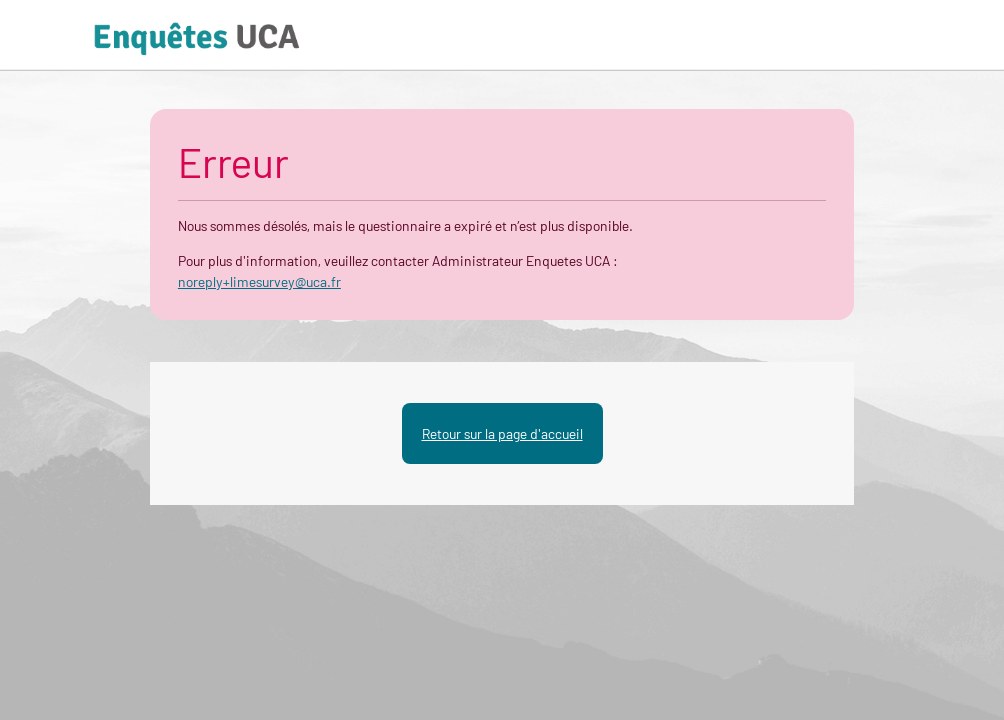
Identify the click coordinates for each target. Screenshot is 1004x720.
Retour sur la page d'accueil (502, 433)
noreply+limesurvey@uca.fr (259, 281)
